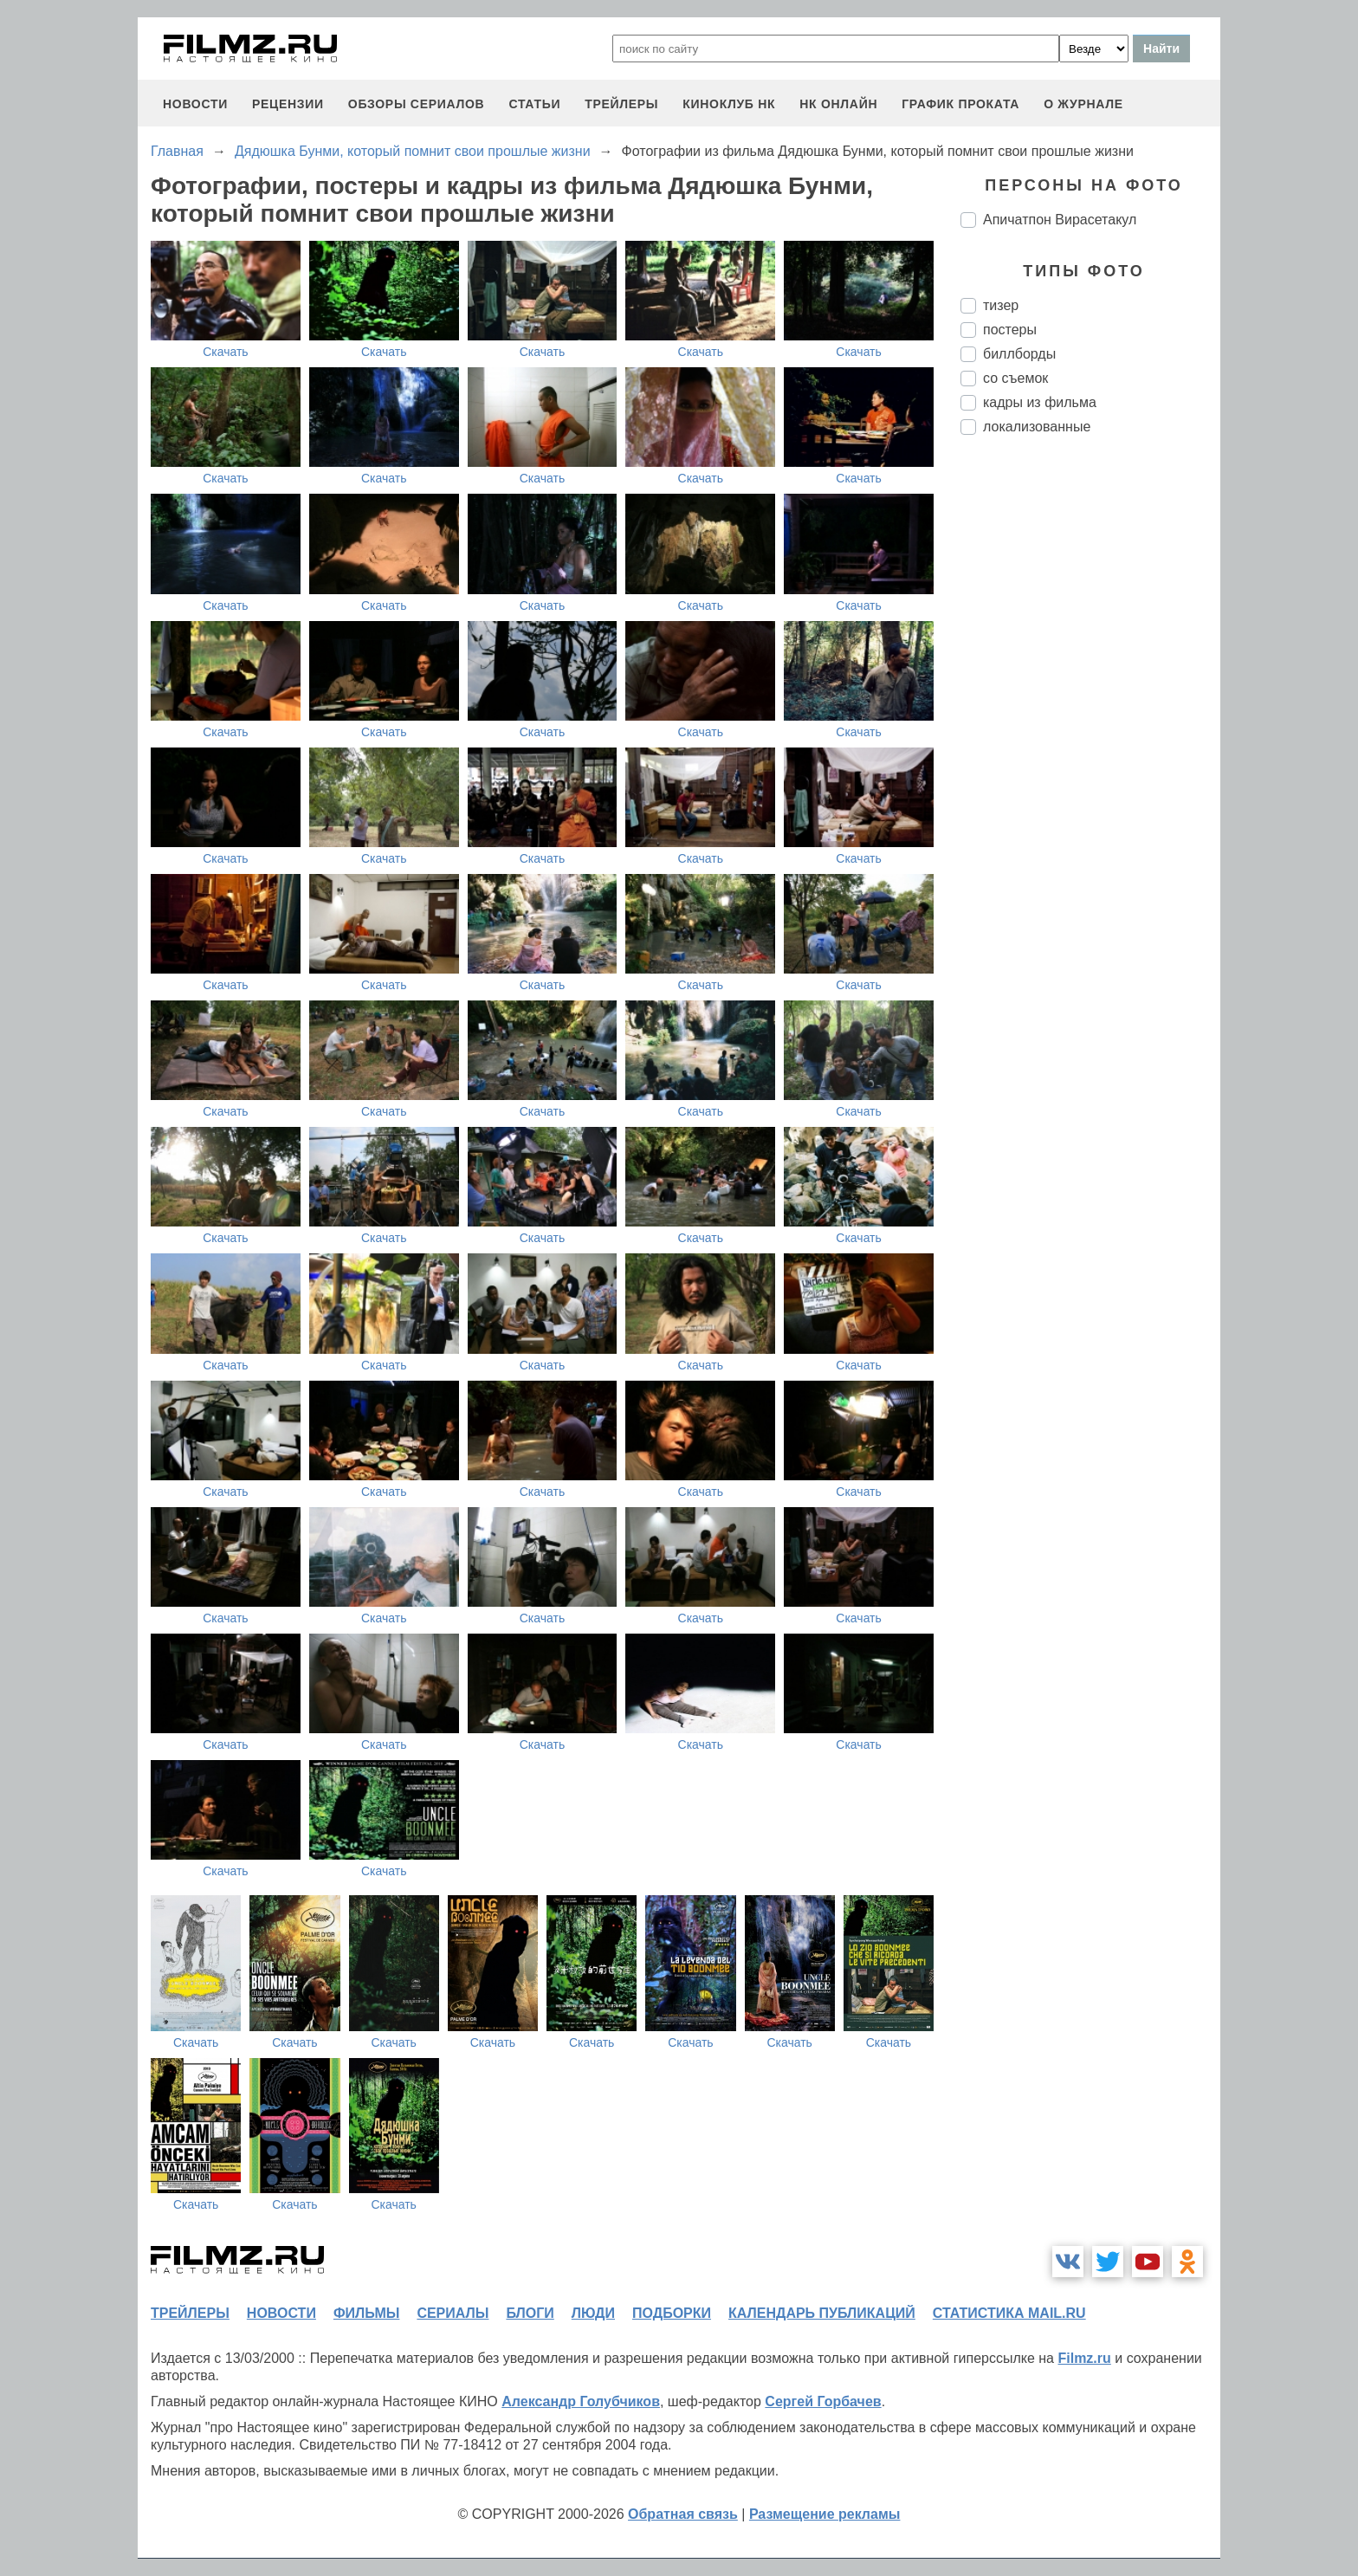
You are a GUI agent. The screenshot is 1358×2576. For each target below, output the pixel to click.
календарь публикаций (821, 2313)
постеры (1010, 329)
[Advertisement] (1090, 738)
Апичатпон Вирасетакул (1059, 219)
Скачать (226, 352)
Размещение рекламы (825, 2514)
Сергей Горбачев (823, 2401)
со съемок (1015, 378)
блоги (529, 2313)
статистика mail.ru (1009, 2313)
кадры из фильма (1039, 402)
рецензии (288, 104)
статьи (534, 104)
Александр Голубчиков (580, 2401)
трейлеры (621, 104)
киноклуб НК (728, 104)
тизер (1000, 305)
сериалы (452, 2313)
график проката (960, 104)
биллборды (1019, 353)
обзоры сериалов (416, 104)
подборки (671, 2313)
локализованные (1036, 426)
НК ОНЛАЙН (838, 104)
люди (593, 2313)
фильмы (366, 2313)
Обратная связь (683, 2514)
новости (195, 104)
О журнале (1083, 104)
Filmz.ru (1083, 2358)
